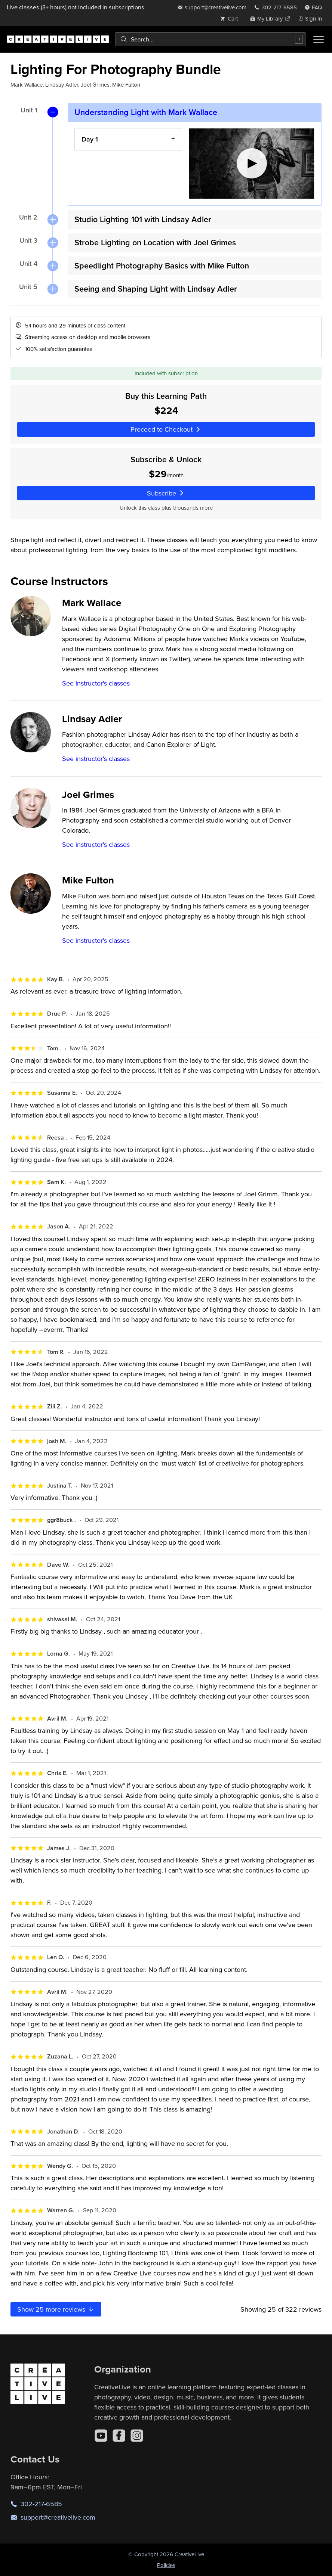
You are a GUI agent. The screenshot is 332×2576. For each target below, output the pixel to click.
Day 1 (90, 139)
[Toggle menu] (318, 39)
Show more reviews (56, 2309)
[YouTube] (101, 2435)
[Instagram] (137, 2435)
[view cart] (231, 18)
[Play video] (251, 163)
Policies (166, 2565)
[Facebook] (119, 2435)
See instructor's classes (96, 683)
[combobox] (210, 39)
